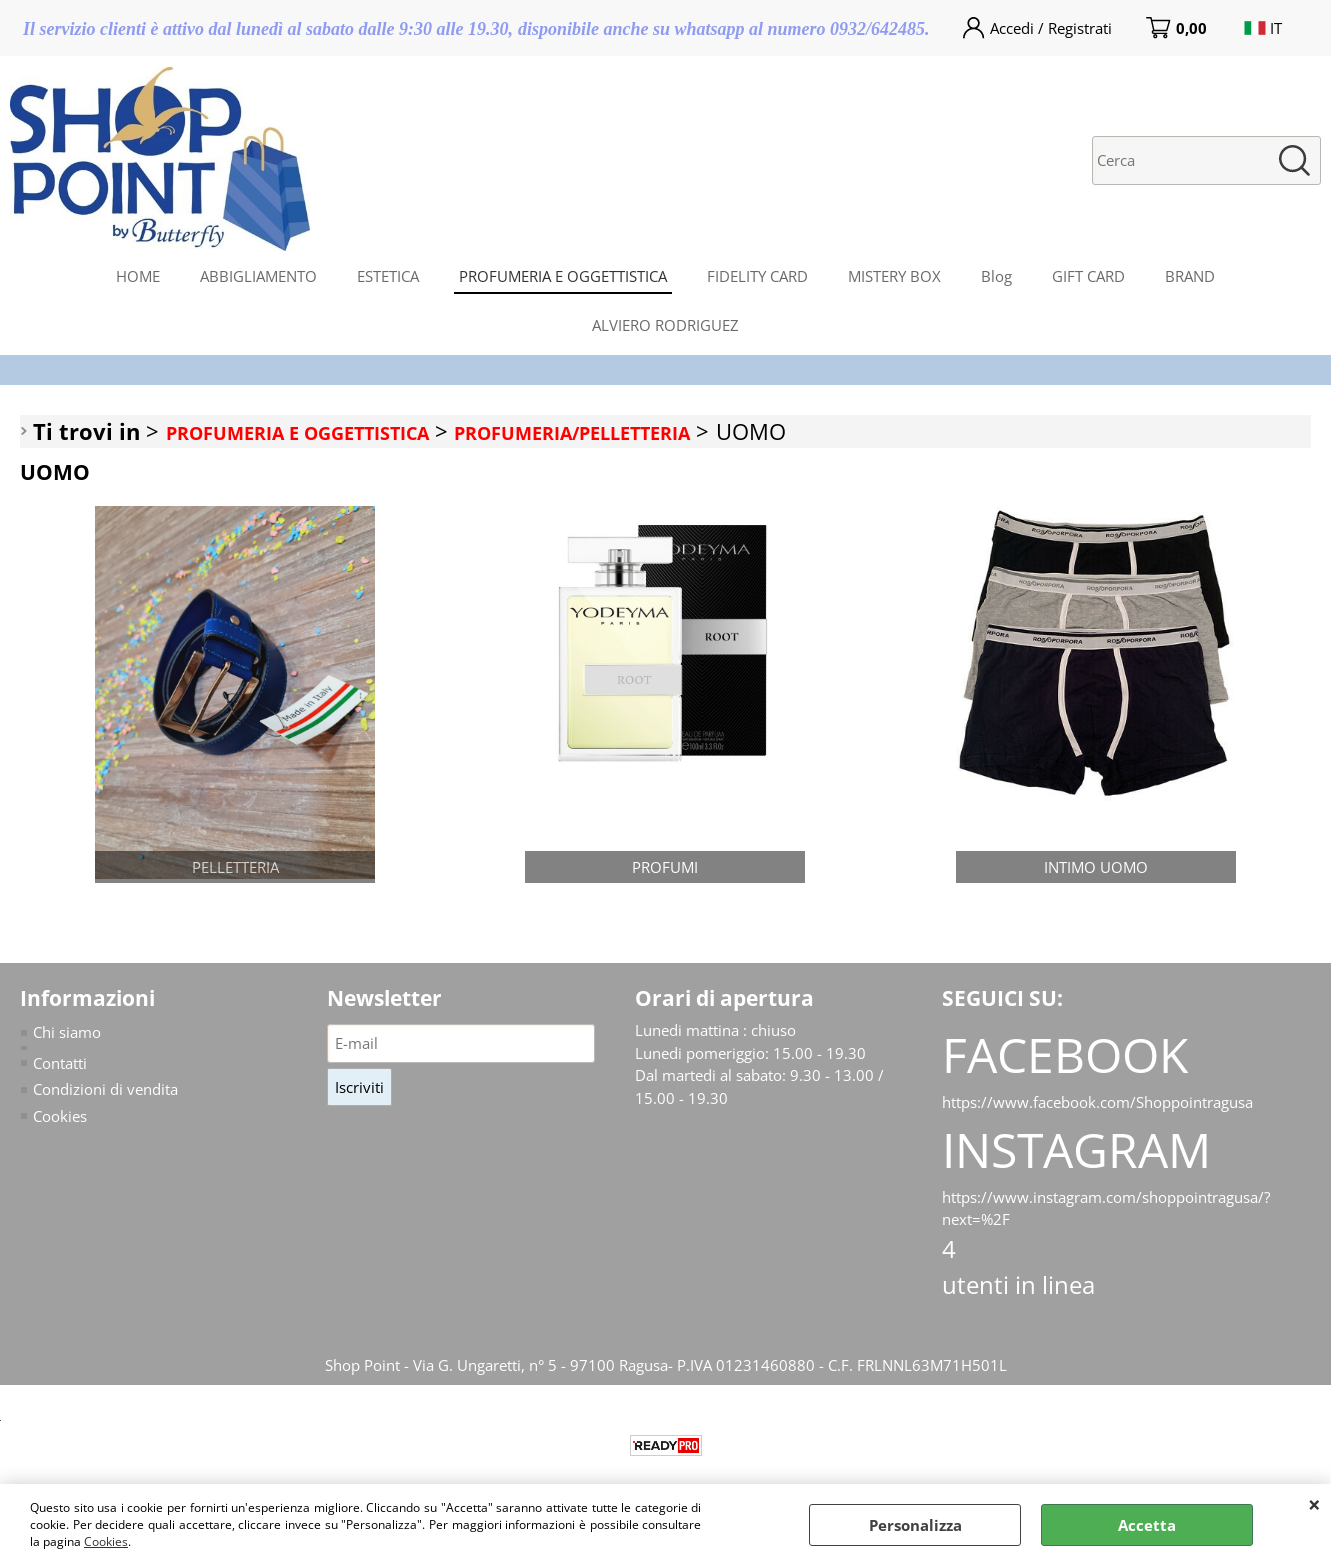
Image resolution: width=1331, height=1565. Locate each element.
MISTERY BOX (894, 276)
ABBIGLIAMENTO (258, 276)
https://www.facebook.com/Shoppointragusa (1097, 1102)
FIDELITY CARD (757, 276)
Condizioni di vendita (105, 1089)
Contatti (60, 1063)
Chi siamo (67, 1032)
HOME (138, 276)
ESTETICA (388, 276)
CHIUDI (1314, 1504)
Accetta (1147, 1525)
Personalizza (915, 1525)
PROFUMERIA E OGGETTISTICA (563, 276)
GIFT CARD (1088, 276)
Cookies (106, 1541)
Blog (996, 276)
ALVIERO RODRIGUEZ (665, 325)
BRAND (1190, 276)
